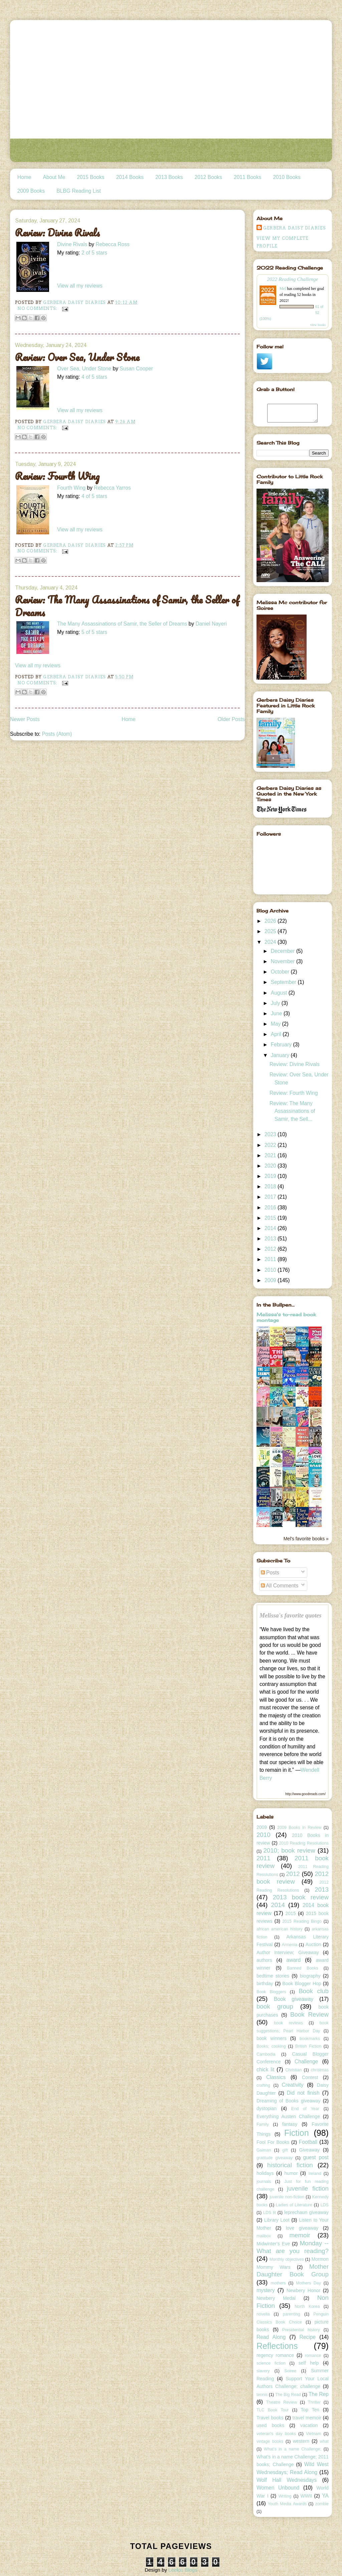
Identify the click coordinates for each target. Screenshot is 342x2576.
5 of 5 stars (94, 632)
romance (313, 2355)
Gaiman (263, 2150)
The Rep (319, 2394)
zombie (322, 2504)
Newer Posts (24, 719)
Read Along (271, 2337)
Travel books (270, 2417)
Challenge (306, 2061)
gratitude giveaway (274, 2158)
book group (274, 2006)
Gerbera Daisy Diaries (294, 227)
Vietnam (313, 2433)
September (284, 982)
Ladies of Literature (294, 2205)
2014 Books (130, 177)
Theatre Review (281, 2402)
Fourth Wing (71, 488)
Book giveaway (293, 1999)
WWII (306, 2496)
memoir (299, 2235)
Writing (285, 2496)
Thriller (314, 2402)
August (280, 993)
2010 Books (286, 177)
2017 (271, 1197)
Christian (293, 2070)
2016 (271, 1207)
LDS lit (269, 2212)
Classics (276, 2077)
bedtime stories (272, 1976)
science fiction (271, 2363)
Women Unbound (277, 2488)
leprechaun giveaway (306, 2212)
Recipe (308, 2337)
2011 (271, 1259)
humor (291, 2173)
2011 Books (247, 177)
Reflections (277, 2346)
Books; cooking (271, 2046)
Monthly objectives (287, 2259)
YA (325, 2496)
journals (263, 2181)
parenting (291, 2314)
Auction (313, 1944)
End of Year (305, 2108)
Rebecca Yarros (112, 488)
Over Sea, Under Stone (84, 368)
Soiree (290, 2371)
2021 (271, 1155)
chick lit (265, 2069)
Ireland (315, 2173)
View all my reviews (80, 286)
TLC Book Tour (272, 2410)
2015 (271, 1218)
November (283, 961)
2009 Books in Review (299, 1827)
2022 (271, 1145)
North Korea (307, 2306)
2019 (271, 1176)
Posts (270, 1572)
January (281, 1055)
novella (263, 2314)
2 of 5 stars (94, 252)
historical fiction (290, 2165)
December (283, 951)
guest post (315, 2157)
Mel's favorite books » (306, 1538)
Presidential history (301, 2330)
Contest (310, 2077)
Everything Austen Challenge (288, 2116)
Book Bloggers (271, 1992)
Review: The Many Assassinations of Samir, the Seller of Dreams (127, 606)
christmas (320, 2070)
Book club (314, 1991)
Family (262, 2124)
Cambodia (266, 2054)
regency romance (275, 2355)
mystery (265, 2290)
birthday (264, 1983)
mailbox (263, 2236)
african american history (279, 1929)
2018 (271, 1186)
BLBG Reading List (78, 191)
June (277, 1013)
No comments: (37, 308)
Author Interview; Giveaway (287, 1952)
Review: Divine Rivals (57, 232)
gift (285, 2150)
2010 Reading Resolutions (304, 1843)
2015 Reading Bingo (302, 1921)
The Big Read (288, 2394)
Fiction (296, 2132)
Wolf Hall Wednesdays (286, 2480)
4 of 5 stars (94, 377)
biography (310, 1976)
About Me (54, 177)
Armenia (289, 1944)
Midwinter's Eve (273, 2243)
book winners (271, 2038)
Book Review (309, 2014)
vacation (309, 2425)
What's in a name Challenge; (292, 2449)
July (276, 1003)
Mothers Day (308, 2283)
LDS (325, 2205)
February (282, 1044)
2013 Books (169, 177)
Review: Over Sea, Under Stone (77, 357)
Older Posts (230, 719)
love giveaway (302, 2228)
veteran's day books (276, 2433)
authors (264, 1960)
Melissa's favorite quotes (291, 1615)
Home (24, 177)
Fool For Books (272, 2142)
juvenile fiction (308, 2188)
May (276, 1024)
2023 (271, 1134)
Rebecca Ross (112, 244)
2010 (271, 1270)
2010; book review (289, 1850)
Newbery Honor (303, 2290)
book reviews (288, 2023)
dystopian (266, 2108)
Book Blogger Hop (301, 1983)
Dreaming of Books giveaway (288, 2100)
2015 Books (90, 177)
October (281, 972)
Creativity (293, 2085)
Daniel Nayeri (211, 624)
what (324, 2441)
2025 (271, 931)
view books (318, 325)
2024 (271, 942)
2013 (271, 1238)
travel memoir (307, 2417)
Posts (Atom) (57, 734)
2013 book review (301, 1897)
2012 (271, 1249)
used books (270, 2425)
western (301, 2441)
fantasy (289, 2124)
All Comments (280, 1585)
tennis (262, 2394)
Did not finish (303, 2093)
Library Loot (277, 2220)
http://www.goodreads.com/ (305, 1794)
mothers (278, 2283)
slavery (263, 2371)
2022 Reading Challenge (292, 279)
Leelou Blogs (182, 2570)
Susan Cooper (136, 368)
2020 (271, 1166)
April (277, 1034)
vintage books (269, 2441)
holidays (265, 2173)
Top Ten (310, 2409)
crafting (263, 2085)
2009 (271, 1280)
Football (308, 2142)
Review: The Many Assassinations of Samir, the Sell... (292, 1111)
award (294, 1960)
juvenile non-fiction (287, 2197)
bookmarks (310, 2038)
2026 (271, 921)
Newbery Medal (276, 2298)
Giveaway (309, 2150)
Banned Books (302, 1968)
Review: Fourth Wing (57, 476)
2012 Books (208, 177)
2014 (271, 1228)
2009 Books (31, 191)
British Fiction (308, 2046)
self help (309, 2363)
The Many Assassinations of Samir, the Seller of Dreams (122, 624)
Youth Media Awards (287, 2504)
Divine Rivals (72, 244)
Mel (283, 288)
